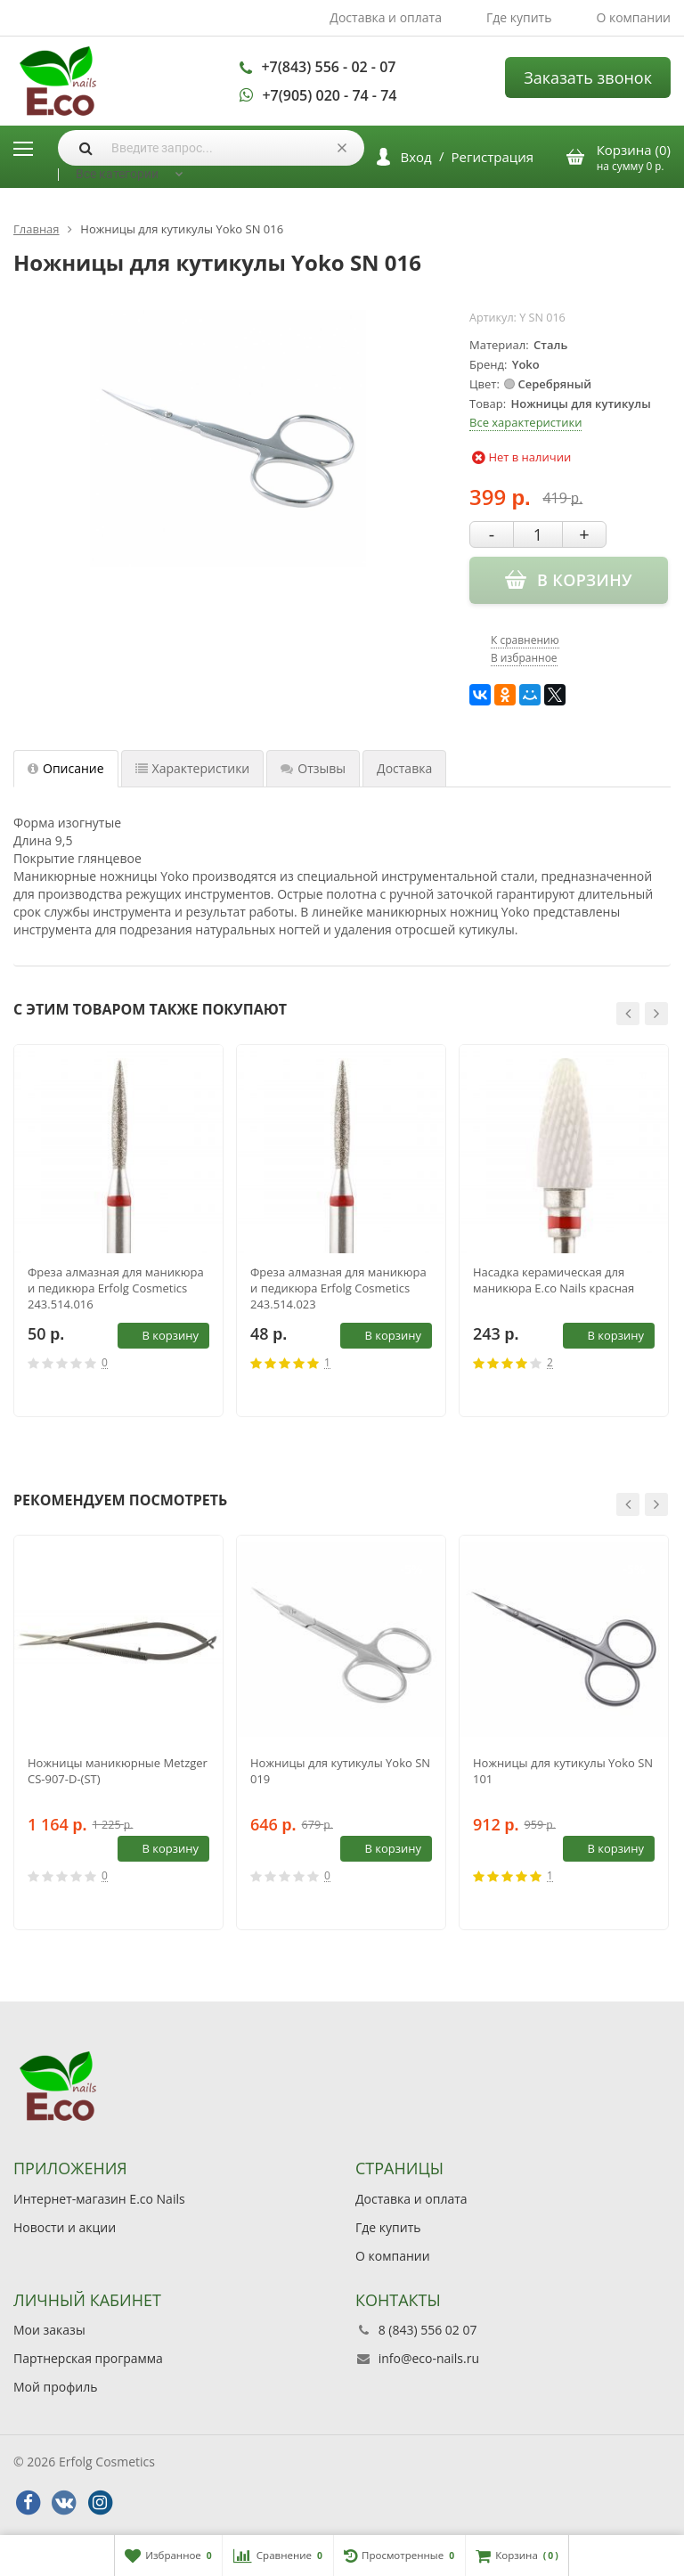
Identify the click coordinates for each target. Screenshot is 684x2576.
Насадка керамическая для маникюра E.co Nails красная (553, 1280)
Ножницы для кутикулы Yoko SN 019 (340, 1771)
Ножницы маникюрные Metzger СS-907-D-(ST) (118, 1771)
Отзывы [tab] (313, 768)
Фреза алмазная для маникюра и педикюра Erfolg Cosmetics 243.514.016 (116, 1288)
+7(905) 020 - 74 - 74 (329, 95)
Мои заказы (49, 2329)
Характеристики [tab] (192, 768)
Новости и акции (64, 2227)
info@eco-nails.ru (429, 2358)
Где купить (519, 17)
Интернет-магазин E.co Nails (99, 2198)
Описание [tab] (66, 768)
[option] (118, 1230)
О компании (633, 17)
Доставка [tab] (404, 768)
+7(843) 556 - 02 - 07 (328, 67)
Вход (416, 157)
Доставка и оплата (386, 17)
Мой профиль (55, 2386)
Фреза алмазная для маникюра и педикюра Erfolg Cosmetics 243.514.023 (338, 1288)
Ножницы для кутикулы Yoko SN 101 (563, 1771)
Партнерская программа (88, 2358)
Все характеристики (525, 422)
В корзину (160, 1335)
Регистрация (492, 157)
